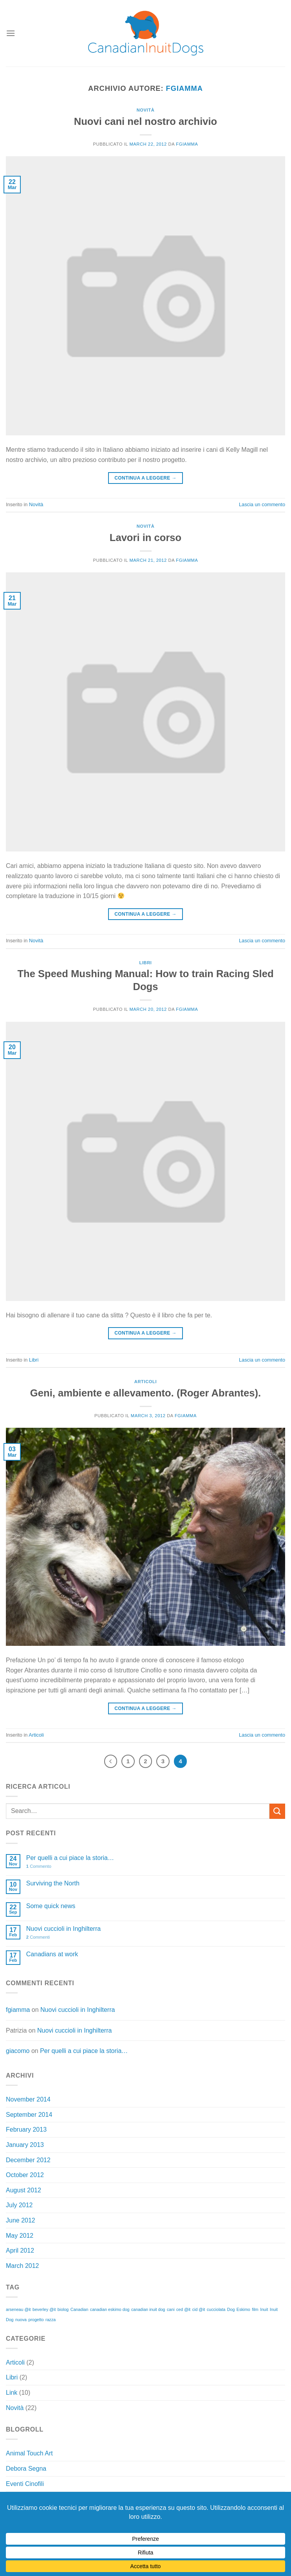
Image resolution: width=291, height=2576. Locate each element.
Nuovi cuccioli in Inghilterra (63, 1928)
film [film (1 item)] (255, 2309)
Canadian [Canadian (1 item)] (79, 2309)
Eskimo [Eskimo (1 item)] (243, 2309)
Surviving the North (53, 1883)
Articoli (145, 1381)
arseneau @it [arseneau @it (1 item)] (18, 2309)
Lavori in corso (145, 537)
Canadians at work (52, 1954)
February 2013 (26, 2129)
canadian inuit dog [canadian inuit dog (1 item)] (148, 2309)
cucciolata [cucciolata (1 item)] (216, 2309)
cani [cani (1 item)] (171, 2309)
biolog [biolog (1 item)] (63, 2309)
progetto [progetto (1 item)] (36, 2319)
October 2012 (25, 2175)
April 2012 (20, 2250)
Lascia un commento (262, 504)
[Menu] (10, 33)
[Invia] (277, 1811)
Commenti (38, 1937)
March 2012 (22, 2265)
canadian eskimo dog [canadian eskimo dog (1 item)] (110, 2309)
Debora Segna (26, 2468)
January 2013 (25, 2144)
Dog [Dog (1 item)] (231, 2309)
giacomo (17, 2050)
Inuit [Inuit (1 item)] (264, 2309)
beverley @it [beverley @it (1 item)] (44, 2309)
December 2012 (28, 2160)
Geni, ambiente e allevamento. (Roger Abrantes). (145, 1392)
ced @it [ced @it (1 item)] (183, 2309)
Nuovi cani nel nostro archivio (145, 121)
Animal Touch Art (29, 2453)
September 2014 (29, 2114)
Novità (146, 110)
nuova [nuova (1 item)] (21, 2319)
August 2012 (23, 2190)
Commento (38, 1866)
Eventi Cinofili (25, 2483)
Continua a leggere (145, 478)
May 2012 (19, 2235)
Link (11, 2392)
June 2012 (20, 2220)
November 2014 (28, 2099)
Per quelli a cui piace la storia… (70, 1857)
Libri (145, 962)
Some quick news (50, 1906)
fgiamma (184, 88)
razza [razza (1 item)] (50, 2319)
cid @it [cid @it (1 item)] (198, 2309)
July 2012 (19, 2205)
